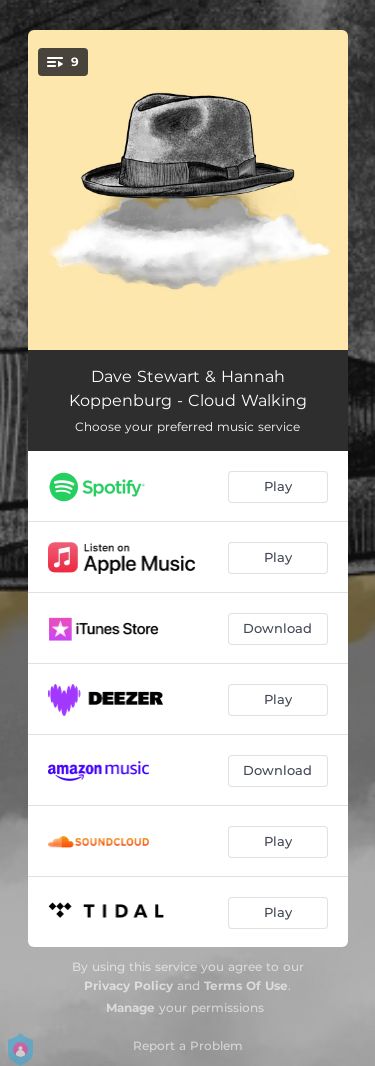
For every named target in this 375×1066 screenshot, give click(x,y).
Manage (130, 1007)
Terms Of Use (246, 985)
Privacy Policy (128, 985)
